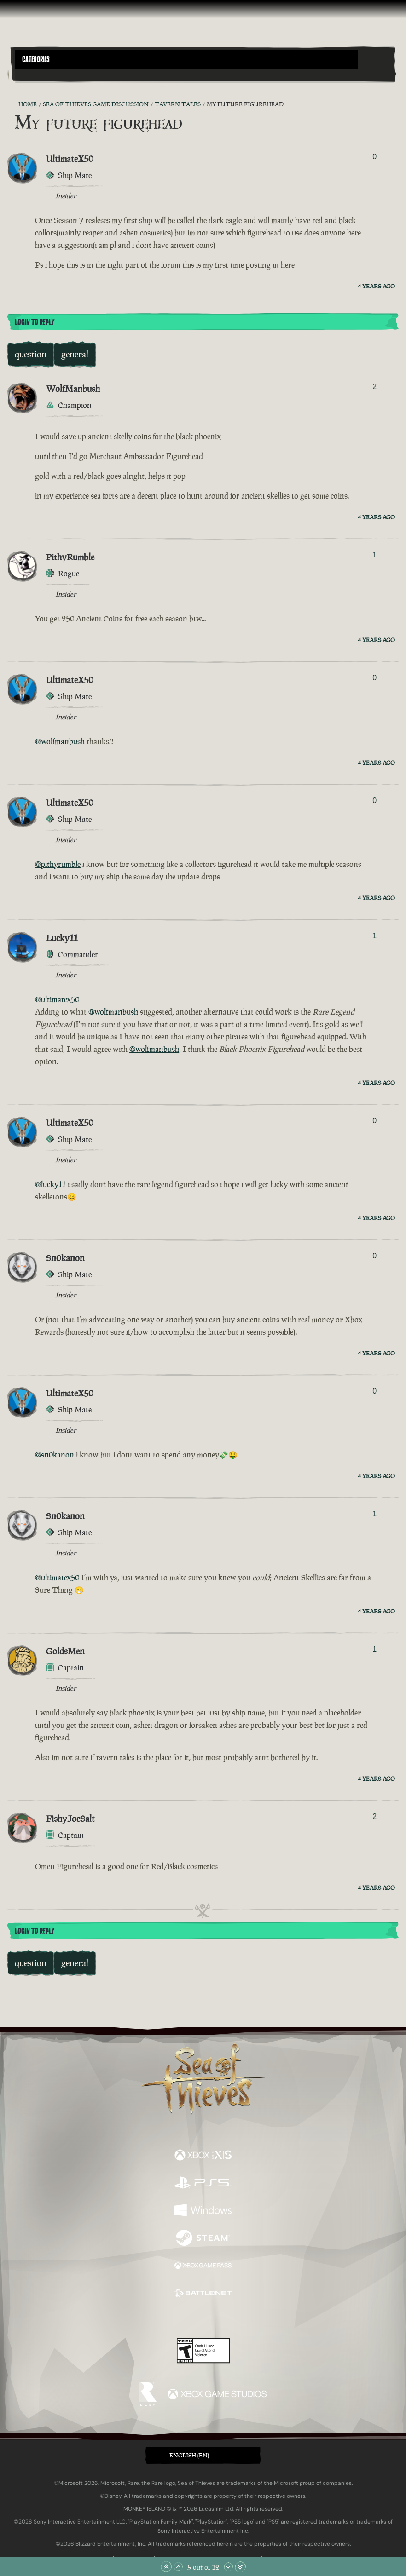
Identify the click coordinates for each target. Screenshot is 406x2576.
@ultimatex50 (57, 999)
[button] (186, 59)
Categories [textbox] (36, 59)
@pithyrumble (58, 864)
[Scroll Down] (228, 2566)
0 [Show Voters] (374, 157)
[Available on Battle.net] (203, 2294)
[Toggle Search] (29, 74)
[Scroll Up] (178, 2566)
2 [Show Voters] (374, 386)
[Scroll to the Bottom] (240, 2566)
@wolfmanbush (60, 741)
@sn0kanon (54, 1455)
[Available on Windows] (203, 2211)
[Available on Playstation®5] (203, 2184)
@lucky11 (50, 1184)
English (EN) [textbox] (189, 2455)
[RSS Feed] (12, 104)
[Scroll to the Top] (166, 2566)
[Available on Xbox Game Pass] (203, 2266)
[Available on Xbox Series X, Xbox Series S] (203, 2156)
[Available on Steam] (203, 2239)
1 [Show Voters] (374, 555)
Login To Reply (34, 322)
